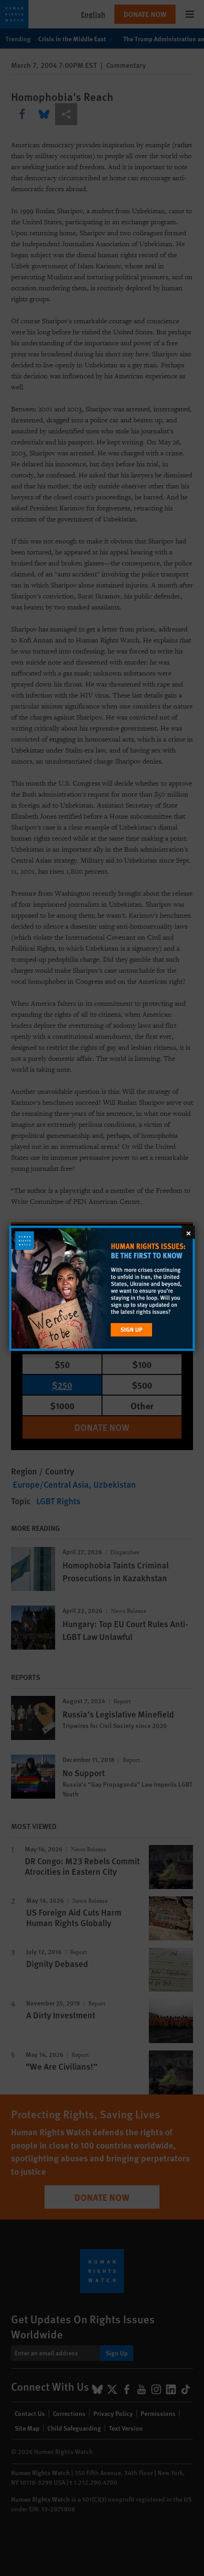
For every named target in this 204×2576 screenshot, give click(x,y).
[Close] (188, 1232)
